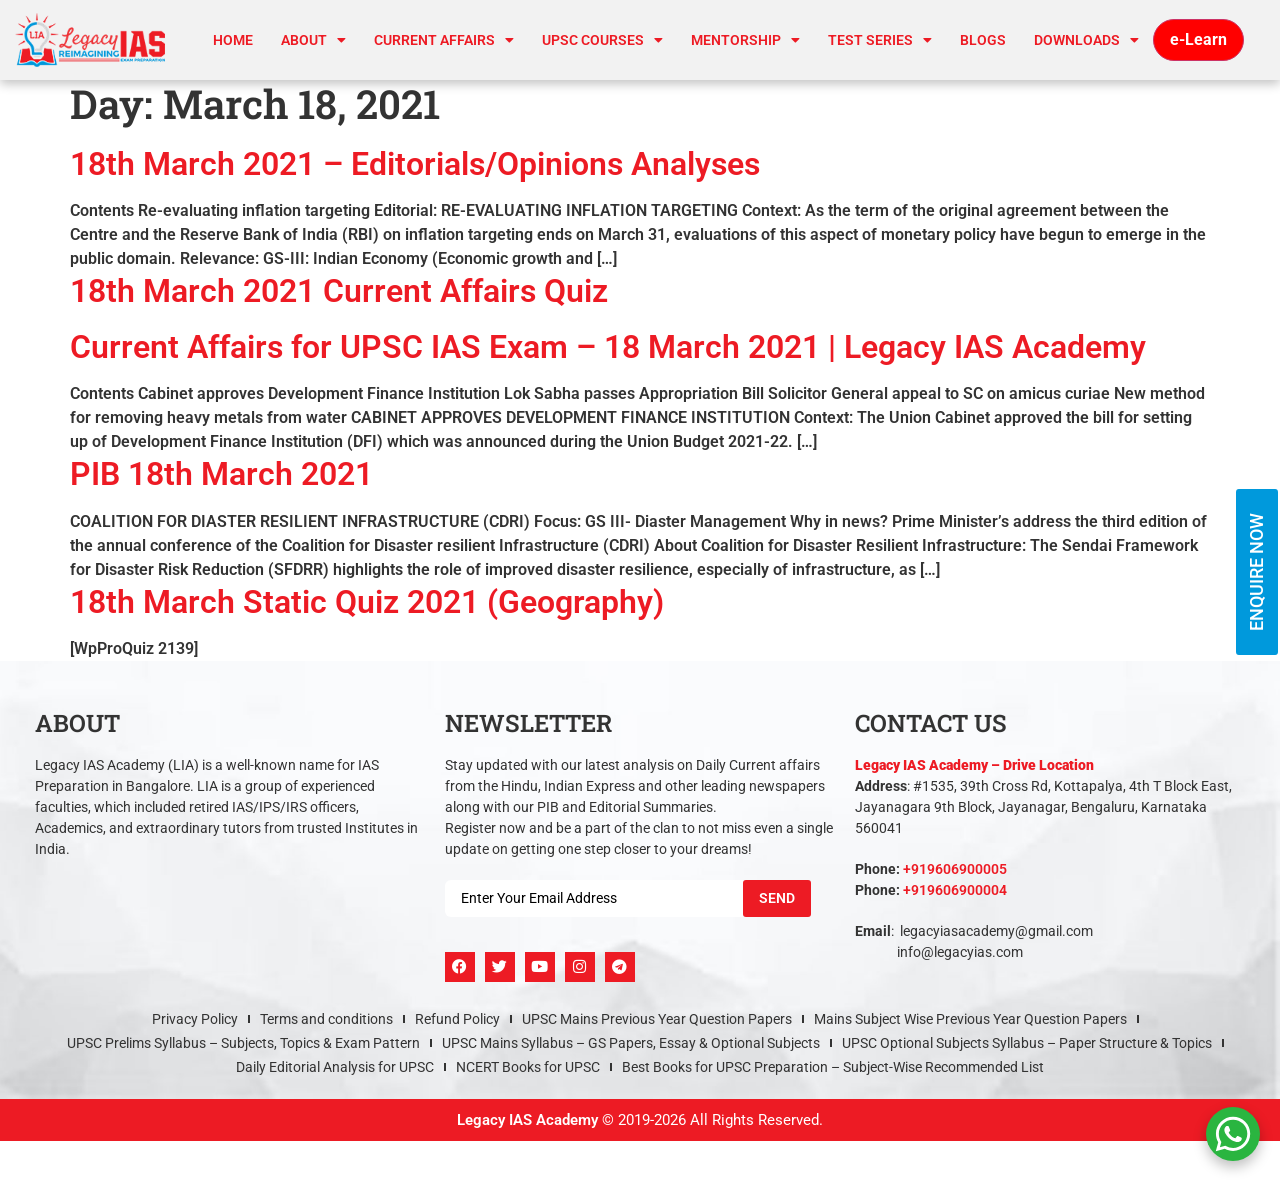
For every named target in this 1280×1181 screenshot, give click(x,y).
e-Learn (1198, 39)
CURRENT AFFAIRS (444, 40)
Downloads (1086, 40)
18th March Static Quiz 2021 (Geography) (367, 602)
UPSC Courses (602, 40)
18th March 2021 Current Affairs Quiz (339, 291)
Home (233, 40)
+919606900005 (955, 869)
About (313, 40)
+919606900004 (955, 890)
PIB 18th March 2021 (221, 474)
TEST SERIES (880, 40)
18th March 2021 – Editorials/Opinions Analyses (415, 164)
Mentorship (745, 40)
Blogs (983, 40)
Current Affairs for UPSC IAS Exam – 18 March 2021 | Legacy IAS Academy (608, 347)
